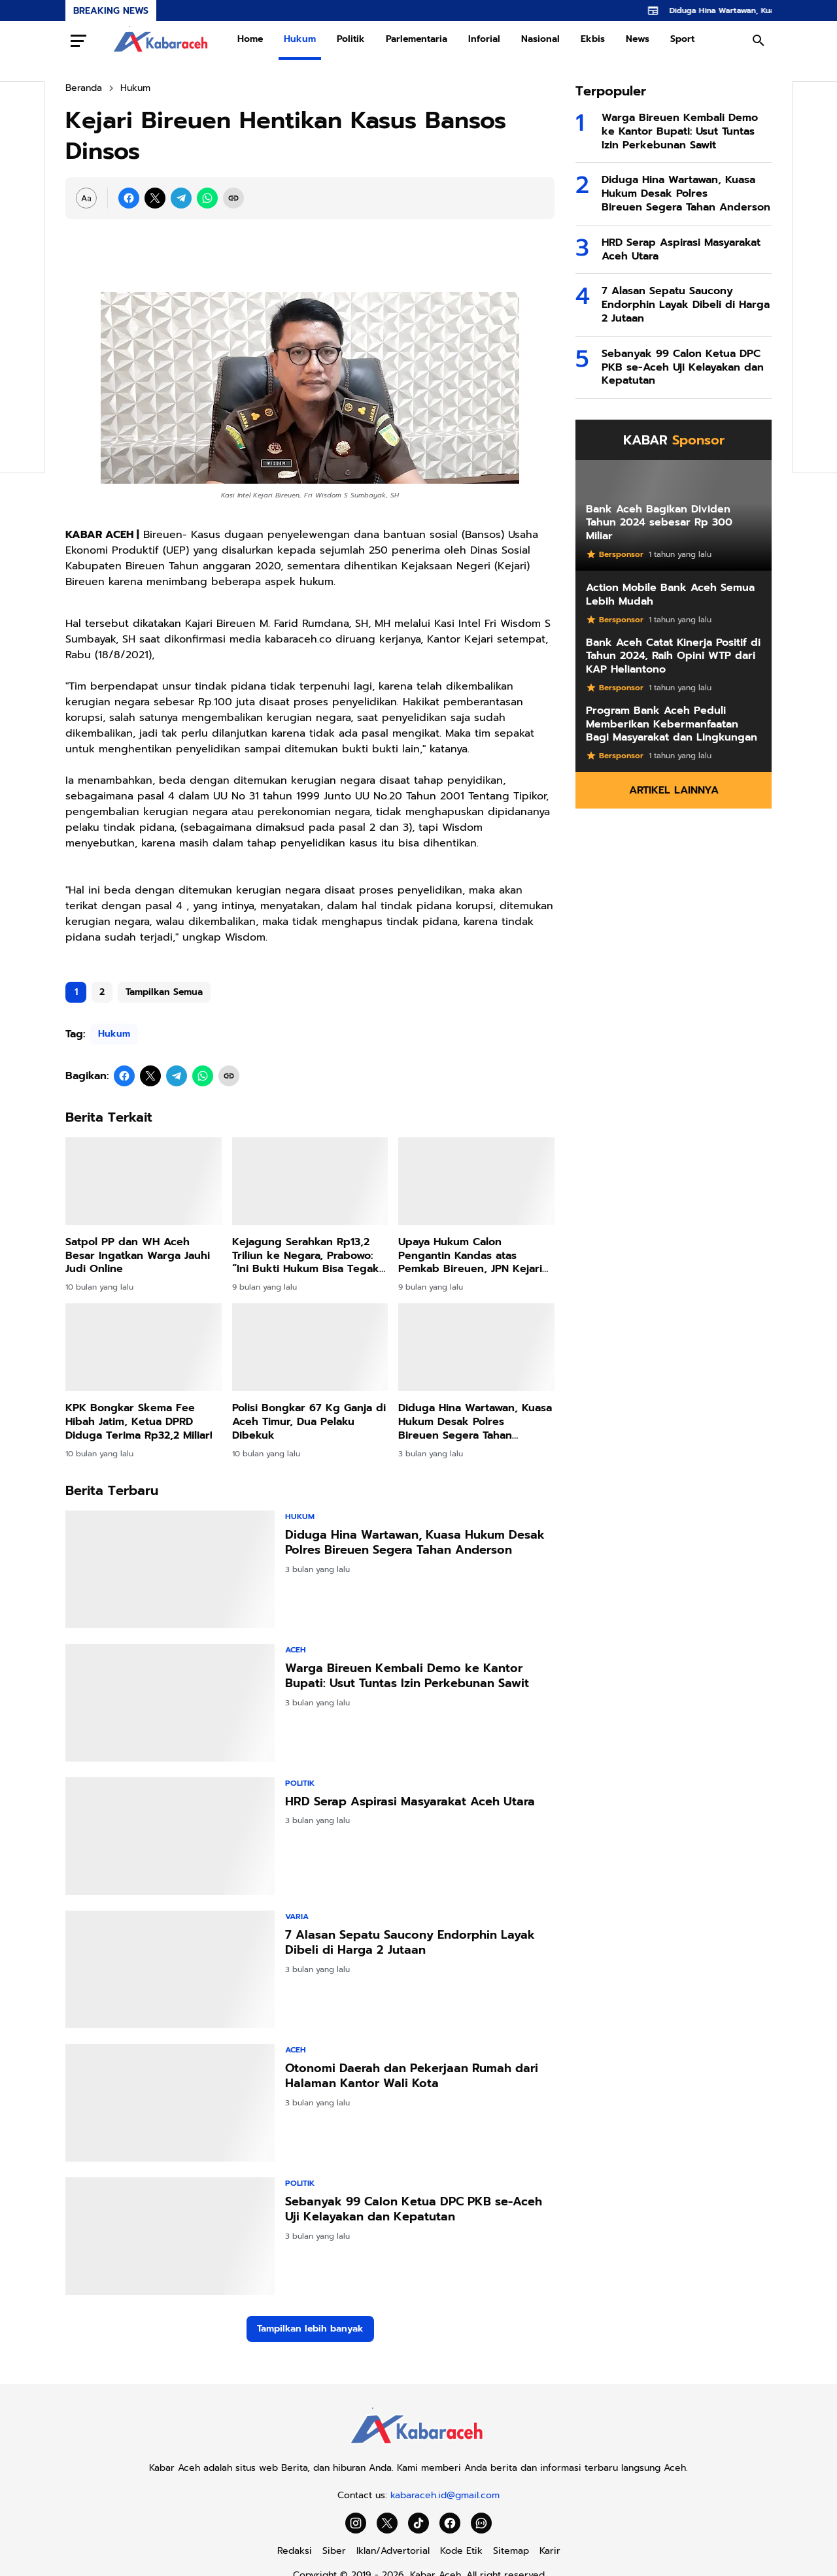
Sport (682, 39)
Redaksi (294, 2551)
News (637, 39)
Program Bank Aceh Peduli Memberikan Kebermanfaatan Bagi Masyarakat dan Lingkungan (671, 724)
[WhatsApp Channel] (481, 2523)
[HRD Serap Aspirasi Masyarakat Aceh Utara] (170, 1836)
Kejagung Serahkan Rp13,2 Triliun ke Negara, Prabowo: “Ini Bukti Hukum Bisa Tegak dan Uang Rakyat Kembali (305, 1255)
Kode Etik (461, 2551)
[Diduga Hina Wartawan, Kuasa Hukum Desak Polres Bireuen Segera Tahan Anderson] (476, 1347)
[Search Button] (758, 40)
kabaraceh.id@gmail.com (445, 2495)
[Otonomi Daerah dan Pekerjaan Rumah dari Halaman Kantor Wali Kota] (170, 2103)
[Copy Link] (233, 198)
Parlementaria (416, 39)
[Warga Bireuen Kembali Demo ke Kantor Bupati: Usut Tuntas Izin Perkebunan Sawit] (170, 1703)
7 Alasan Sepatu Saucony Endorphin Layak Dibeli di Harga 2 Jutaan (410, 1943)
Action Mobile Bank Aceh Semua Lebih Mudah (670, 595)
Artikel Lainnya (674, 790)
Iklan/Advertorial (393, 2551)
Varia (297, 1916)
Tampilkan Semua (164, 992)
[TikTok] (418, 2523)
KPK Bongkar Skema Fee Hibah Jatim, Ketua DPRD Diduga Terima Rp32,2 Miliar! (139, 1421)
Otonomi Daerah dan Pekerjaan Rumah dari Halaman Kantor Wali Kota (411, 2076)
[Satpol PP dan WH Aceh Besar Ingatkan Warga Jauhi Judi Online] (143, 1181)
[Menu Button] (78, 40)
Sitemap (511, 2551)
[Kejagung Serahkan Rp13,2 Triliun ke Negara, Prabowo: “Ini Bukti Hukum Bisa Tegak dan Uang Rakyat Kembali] (310, 1181)
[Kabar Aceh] (418, 2447)
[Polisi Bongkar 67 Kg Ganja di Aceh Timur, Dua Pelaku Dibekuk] (310, 1347)
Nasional (540, 39)
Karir (549, 2551)
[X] (155, 198)
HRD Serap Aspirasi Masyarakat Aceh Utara (410, 1801)
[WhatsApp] (207, 198)
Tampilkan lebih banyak (310, 2328)
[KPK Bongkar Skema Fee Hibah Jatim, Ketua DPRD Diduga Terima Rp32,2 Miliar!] (143, 1347)
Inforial (484, 39)
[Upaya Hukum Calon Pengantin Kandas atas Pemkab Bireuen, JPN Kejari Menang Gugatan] (476, 1181)
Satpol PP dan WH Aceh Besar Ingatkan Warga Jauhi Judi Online (137, 1255)
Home (250, 39)
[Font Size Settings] (86, 198)
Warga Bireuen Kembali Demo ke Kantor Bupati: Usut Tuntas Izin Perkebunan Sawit (407, 1676)
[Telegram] (181, 198)
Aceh (295, 1650)
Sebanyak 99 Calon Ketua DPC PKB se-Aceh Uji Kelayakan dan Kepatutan (413, 2209)
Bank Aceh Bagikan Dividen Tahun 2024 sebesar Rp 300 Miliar (659, 523)
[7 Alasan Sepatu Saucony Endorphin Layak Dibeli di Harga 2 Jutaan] (170, 1969)
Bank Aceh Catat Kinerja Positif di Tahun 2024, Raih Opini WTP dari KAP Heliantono (673, 656)
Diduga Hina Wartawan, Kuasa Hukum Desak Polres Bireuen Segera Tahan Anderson (475, 1421)
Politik (351, 39)
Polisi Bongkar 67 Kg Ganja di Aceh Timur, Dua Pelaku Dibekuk (309, 1421)
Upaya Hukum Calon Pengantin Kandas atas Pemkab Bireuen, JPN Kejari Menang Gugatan (470, 1255)
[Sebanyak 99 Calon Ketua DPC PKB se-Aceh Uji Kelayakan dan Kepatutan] (170, 2236)
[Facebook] (128, 198)
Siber (334, 2551)
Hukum (300, 39)
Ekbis (593, 39)
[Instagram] (355, 2523)
